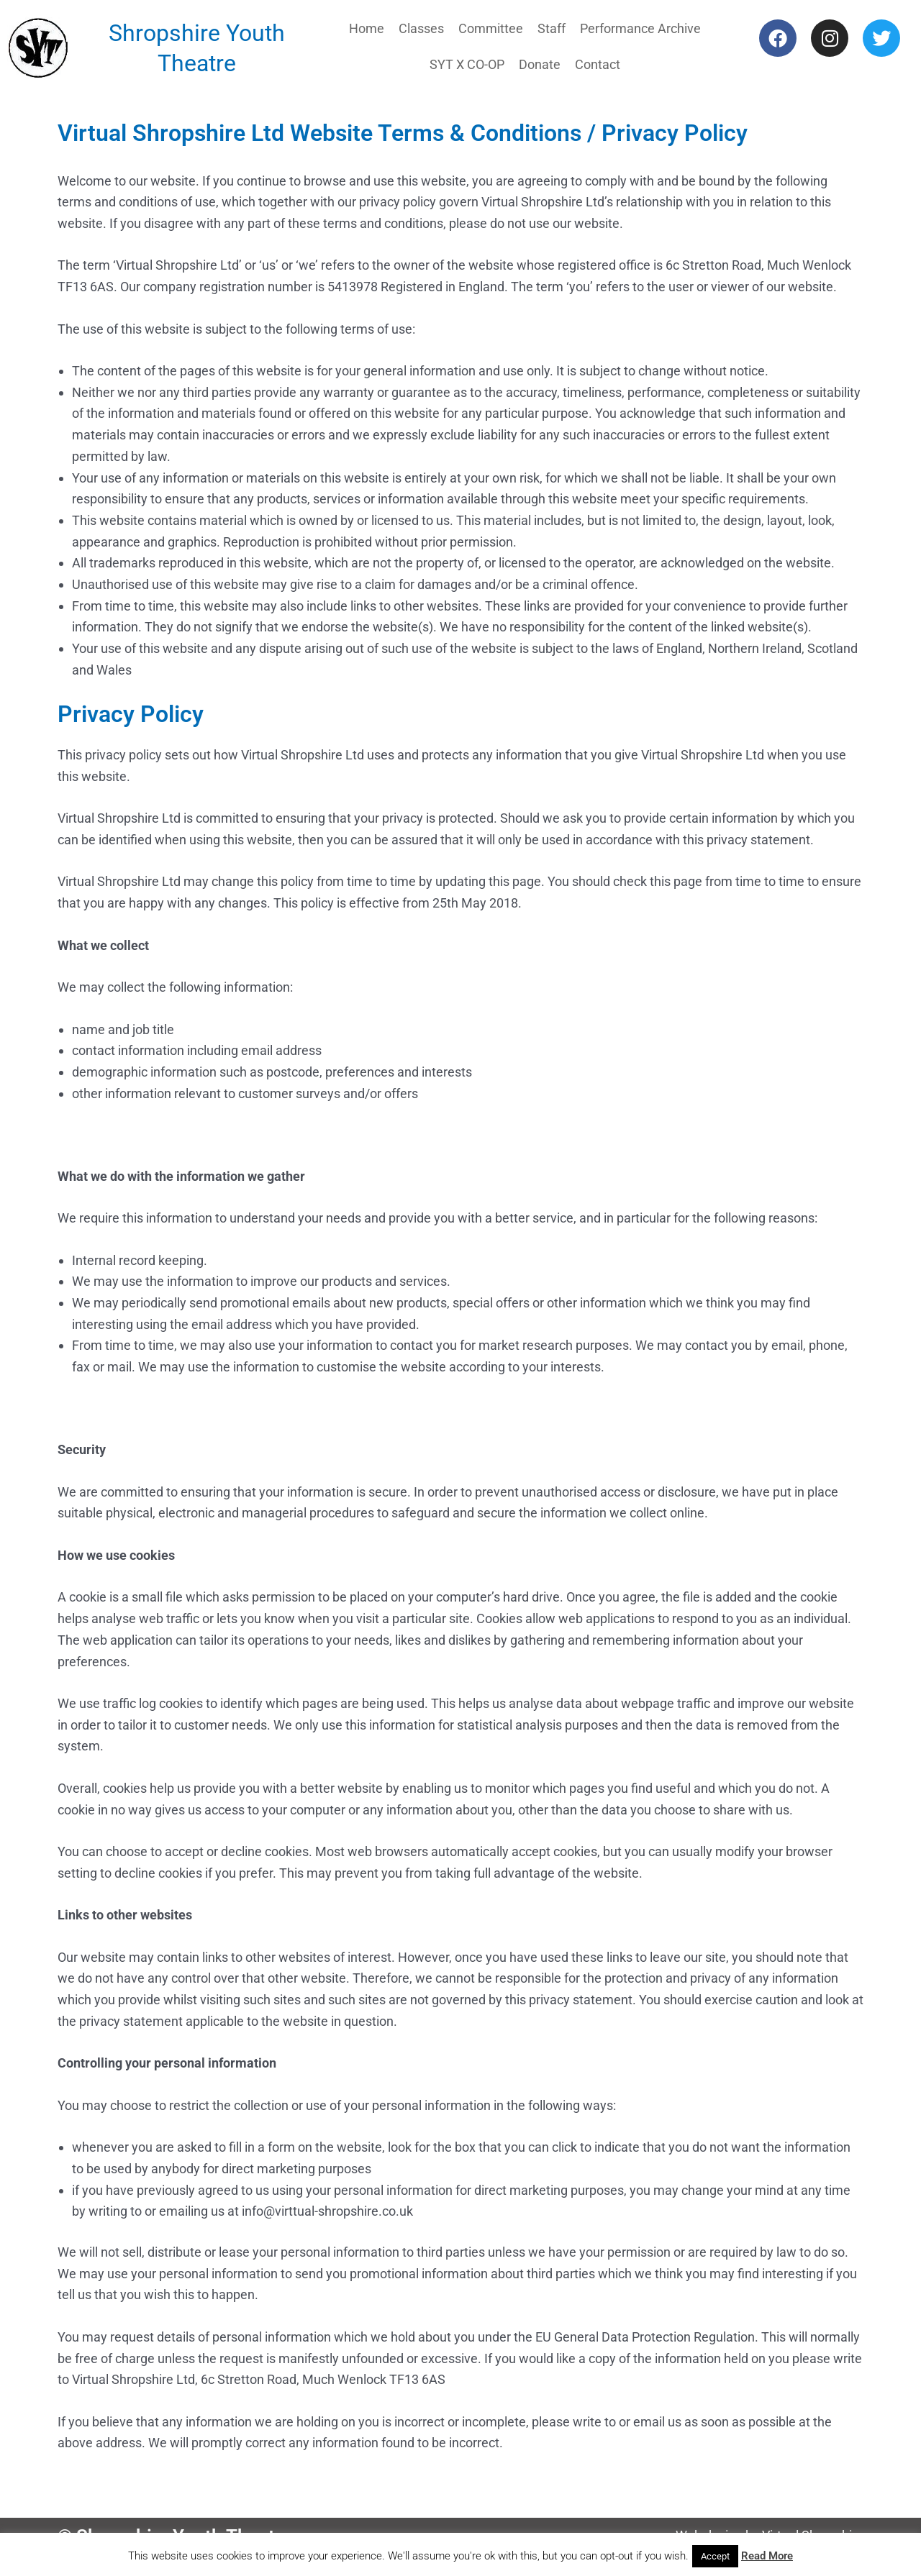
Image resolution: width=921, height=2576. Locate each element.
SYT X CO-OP (467, 64)
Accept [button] (715, 2556)
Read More (767, 2555)
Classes (421, 28)
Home (366, 28)
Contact (597, 64)
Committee (490, 28)
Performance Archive (640, 28)
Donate (540, 64)
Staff (551, 28)
